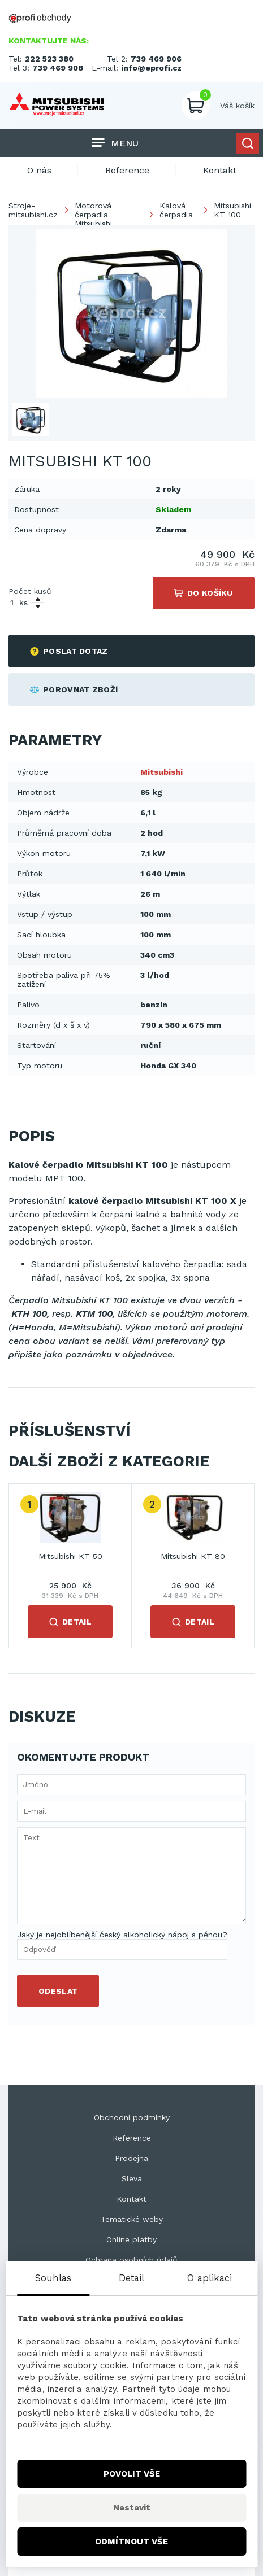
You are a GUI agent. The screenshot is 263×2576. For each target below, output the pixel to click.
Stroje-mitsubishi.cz (33, 210)
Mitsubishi (161, 771)
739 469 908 (57, 67)
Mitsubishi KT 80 (193, 1556)
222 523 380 (49, 58)
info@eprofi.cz (151, 67)
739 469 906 (156, 58)
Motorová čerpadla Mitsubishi (93, 214)
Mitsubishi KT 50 (70, 1556)
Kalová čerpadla (176, 210)
